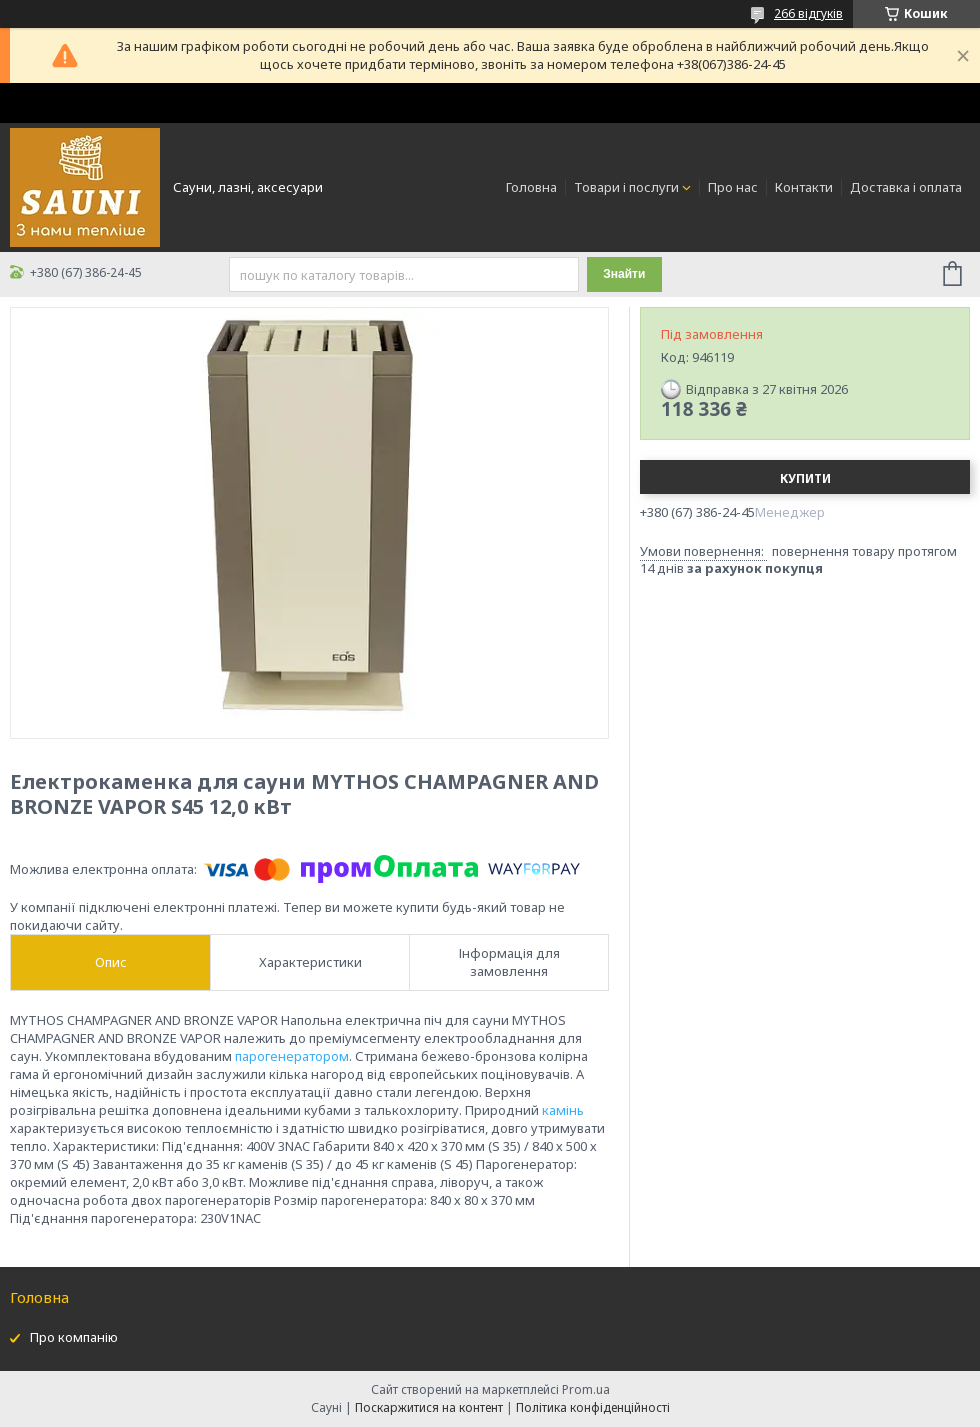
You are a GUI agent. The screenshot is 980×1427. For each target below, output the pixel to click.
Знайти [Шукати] (624, 274)
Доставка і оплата (906, 187)
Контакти (804, 187)
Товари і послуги (626, 187)
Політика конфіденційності (593, 1407)
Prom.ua (586, 1389)
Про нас (733, 187)
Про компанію (74, 1337)
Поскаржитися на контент (429, 1407)
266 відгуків (808, 13)
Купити (805, 478)
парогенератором (292, 1056)
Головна (531, 187)
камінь (563, 1110)
